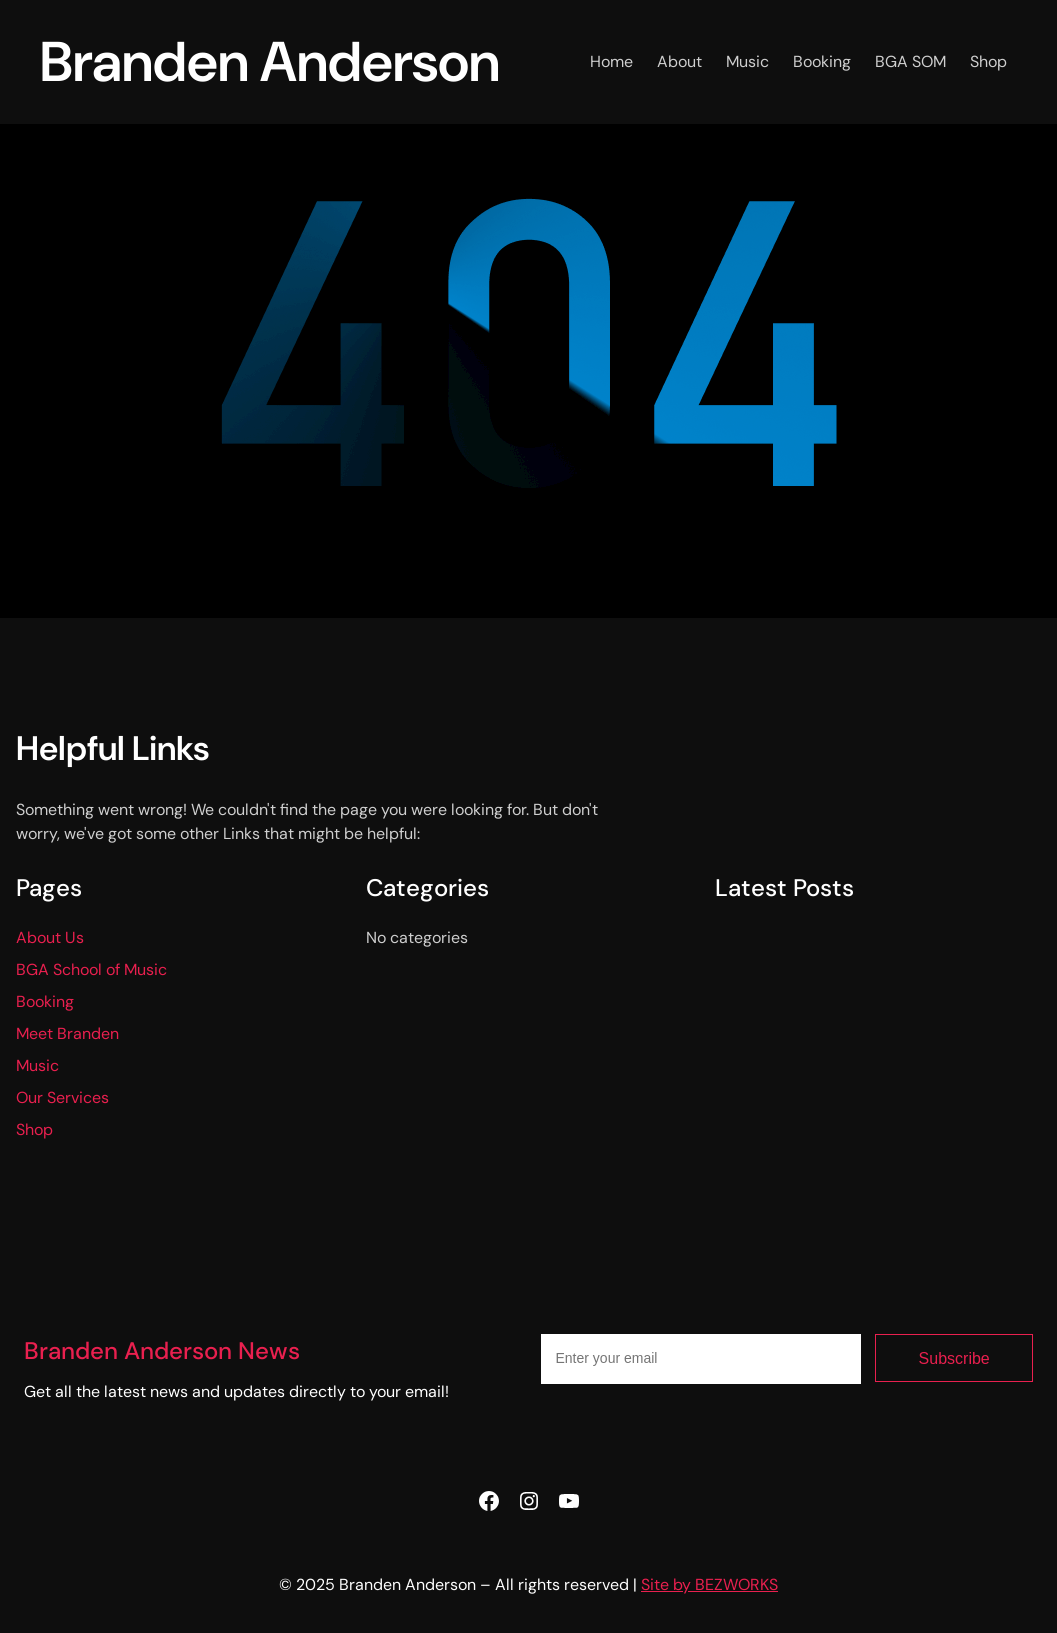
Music (37, 1065)
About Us (50, 937)
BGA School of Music (91, 969)
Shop (34, 1129)
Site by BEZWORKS (709, 1584)
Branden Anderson (270, 61)
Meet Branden (67, 1033)
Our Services (62, 1097)
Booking (45, 1001)
